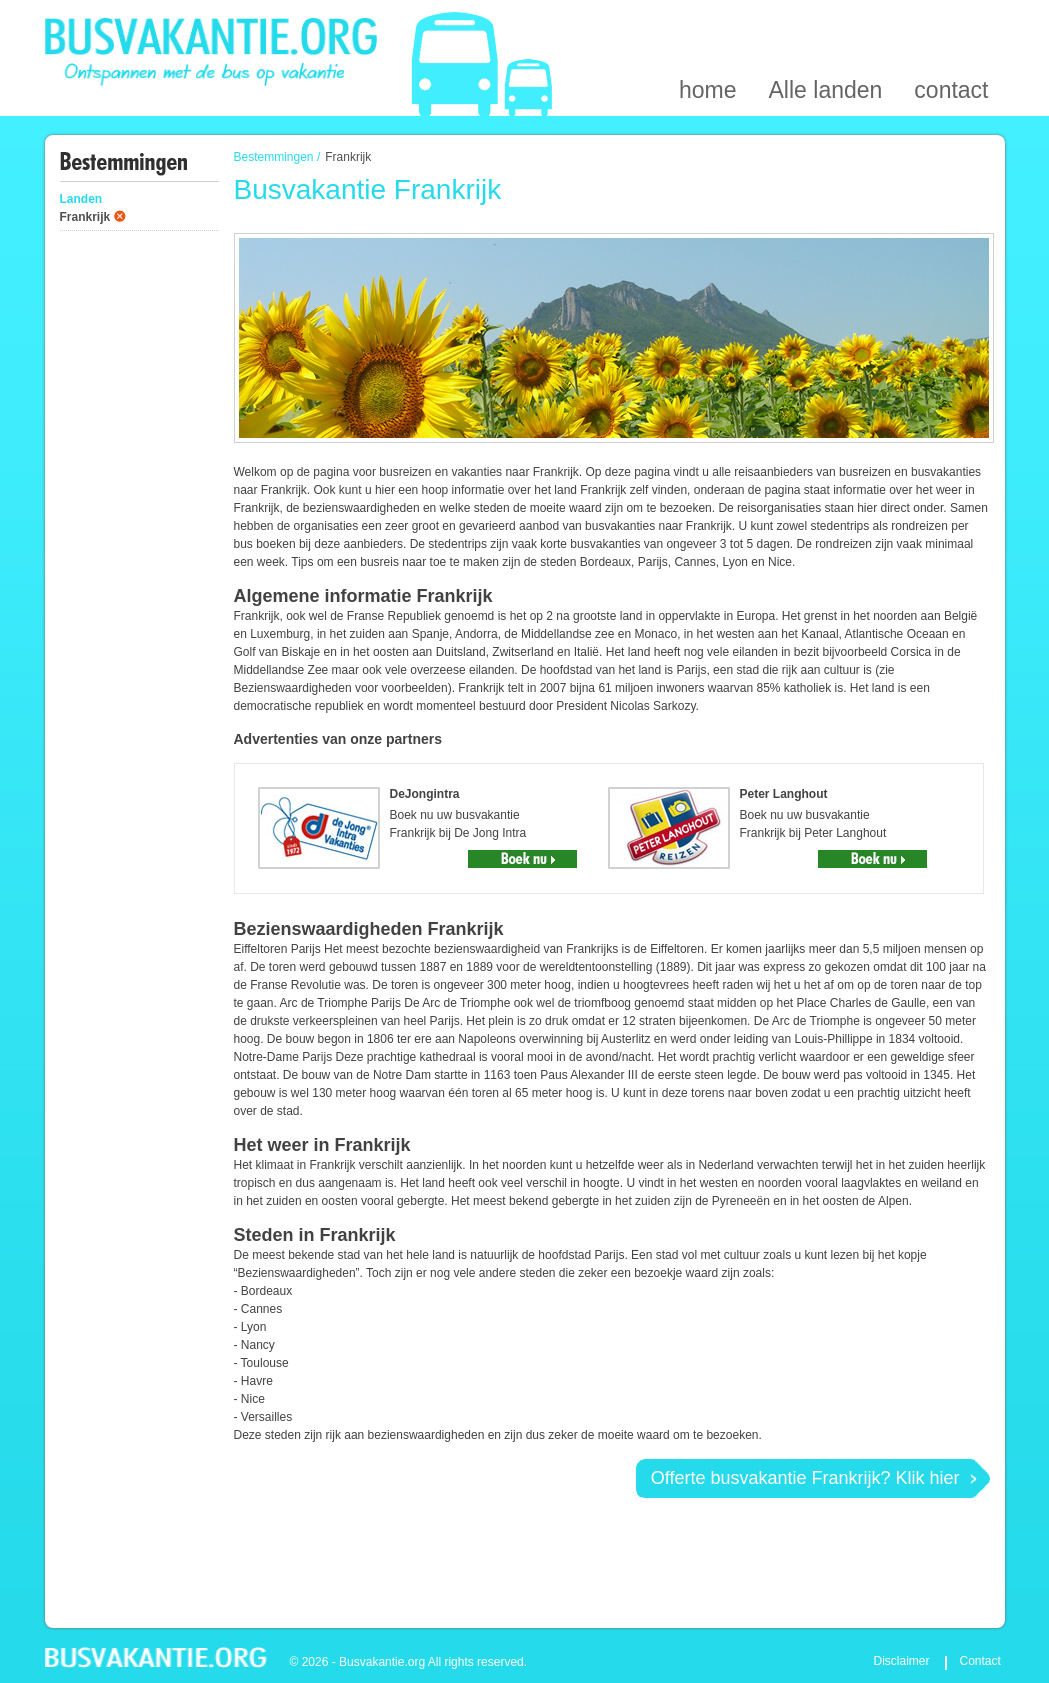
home (708, 23)
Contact (980, 1661)
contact (951, 23)
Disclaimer (902, 1661)
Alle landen (826, 23)
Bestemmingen (274, 157)
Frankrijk (85, 217)
